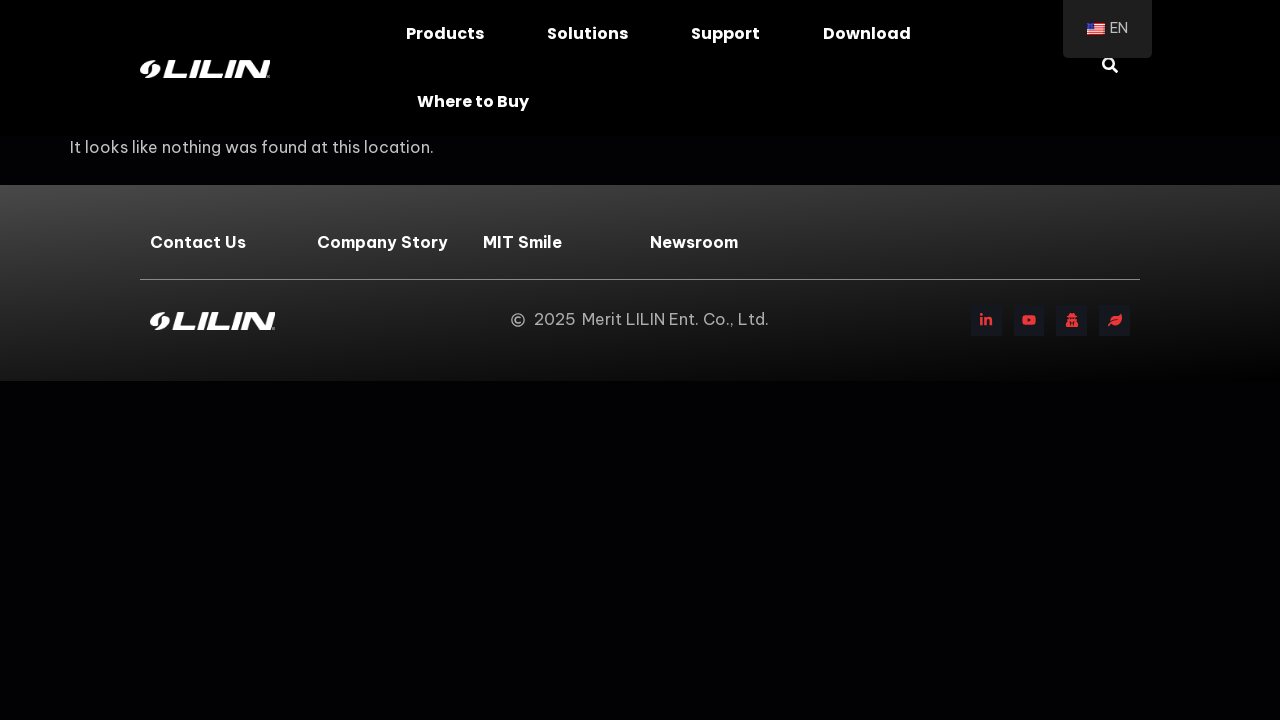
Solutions (592, 33)
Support (730, 33)
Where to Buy (478, 101)
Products (450, 33)
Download (872, 33)
